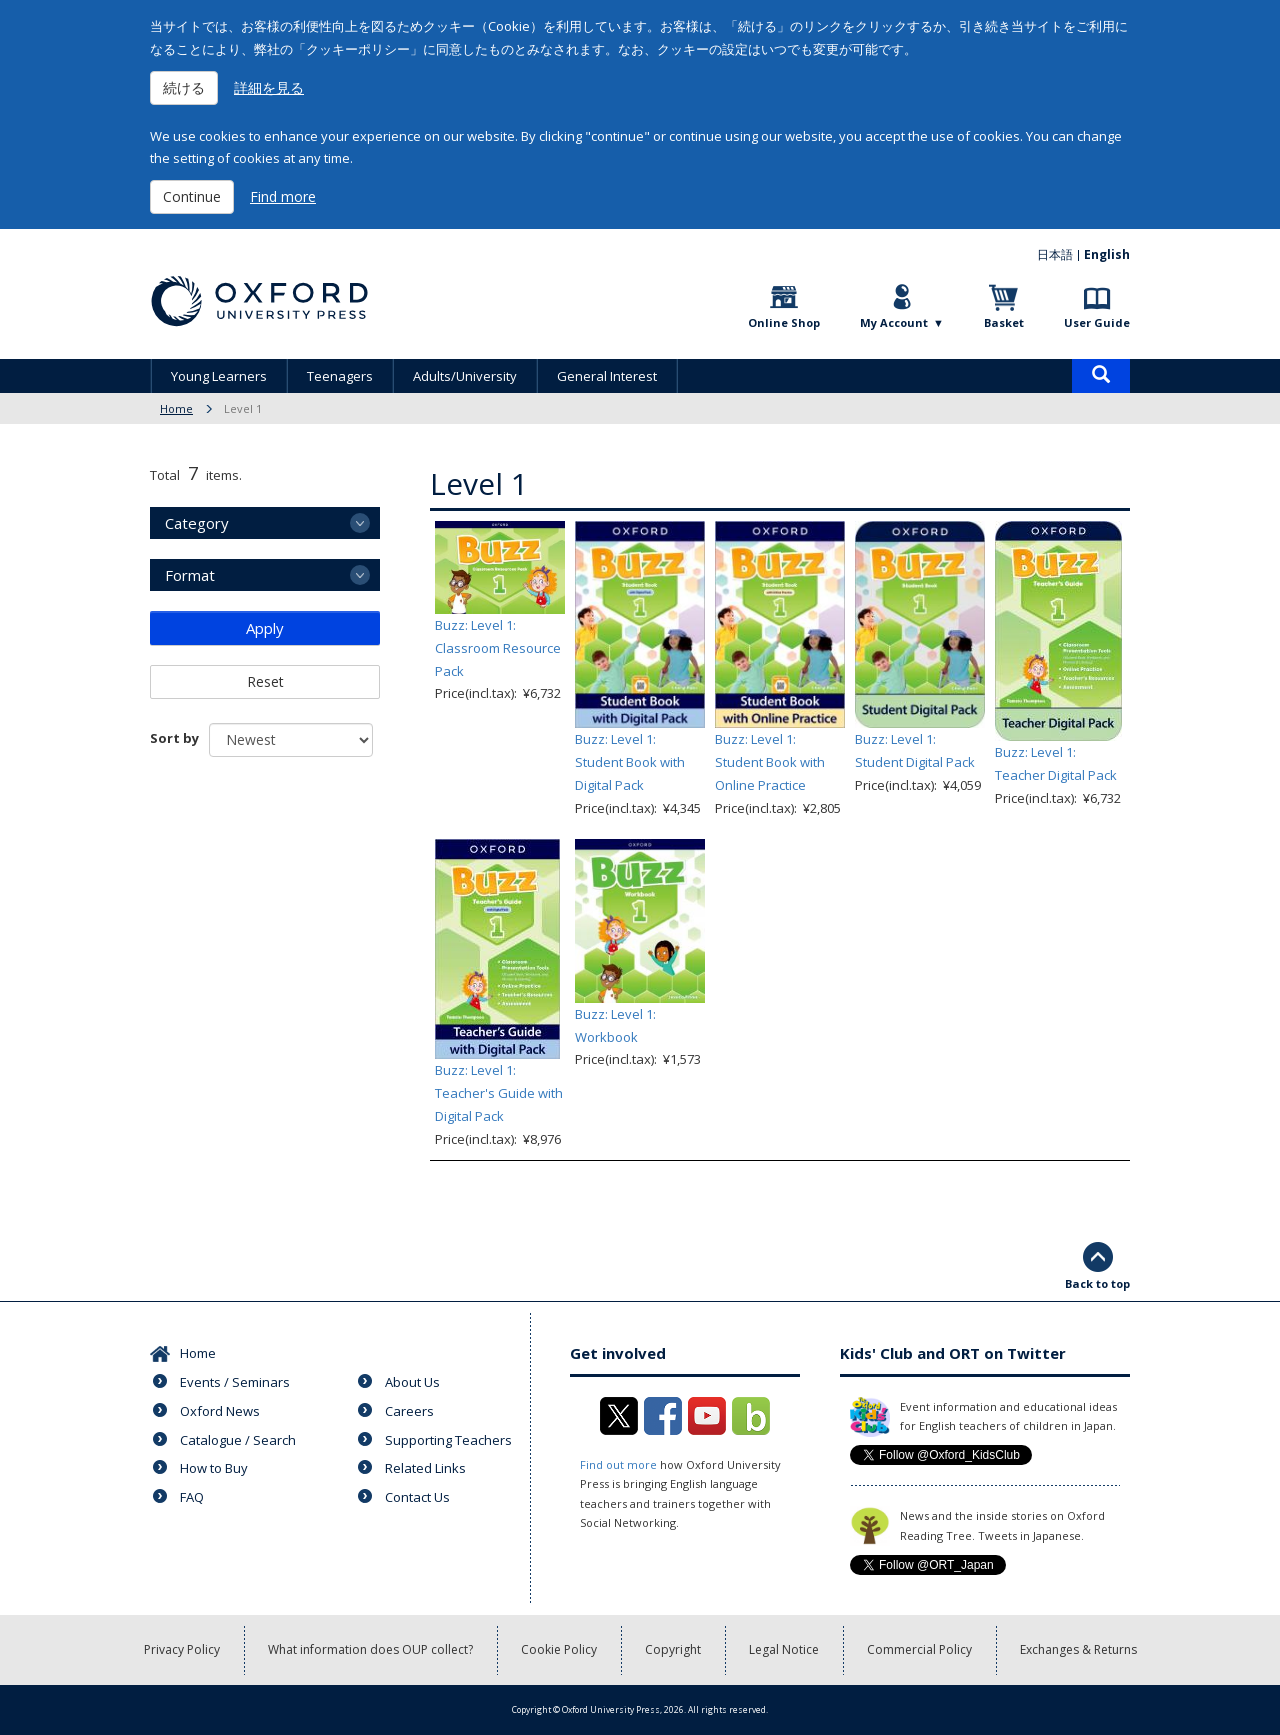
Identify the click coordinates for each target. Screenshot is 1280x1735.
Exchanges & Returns (1078, 1649)
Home (176, 408)
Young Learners (219, 376)
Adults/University (465, 376)
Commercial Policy (919, 1649)
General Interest (607, 376)
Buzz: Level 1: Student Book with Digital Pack (630, 762)
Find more (283, 196)
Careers (409, 1411)
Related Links (425, 1468)
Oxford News (220, 1411)
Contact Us (417, 1497)
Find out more (618, 1464)
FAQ (192, 1497)
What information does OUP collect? (370, 1649)
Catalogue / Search (238, 1440)
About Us (412, 1382)
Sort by (174, 738)
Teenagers (340, 376)
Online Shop (784, 322)
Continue (192, 196)
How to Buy (214, 1468)
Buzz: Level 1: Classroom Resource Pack (498, 648)
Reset (265, 681)
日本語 (1055, 254)
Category (197, 523)
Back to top (1097, 1283)
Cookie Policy (559, 1649)
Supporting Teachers (448, 1440)
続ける (184, 87)
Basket (1004, 322)
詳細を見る (269, 87)
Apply (265, 628)
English (1107, 254)
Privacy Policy (182, 1649)
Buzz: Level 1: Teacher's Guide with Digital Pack (499, 1093)
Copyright (673, 1649)
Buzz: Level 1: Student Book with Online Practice (770, 762)
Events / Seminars (235, 1382)
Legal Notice (784, 1649)
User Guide (1097, 322)
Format (190, 575)
